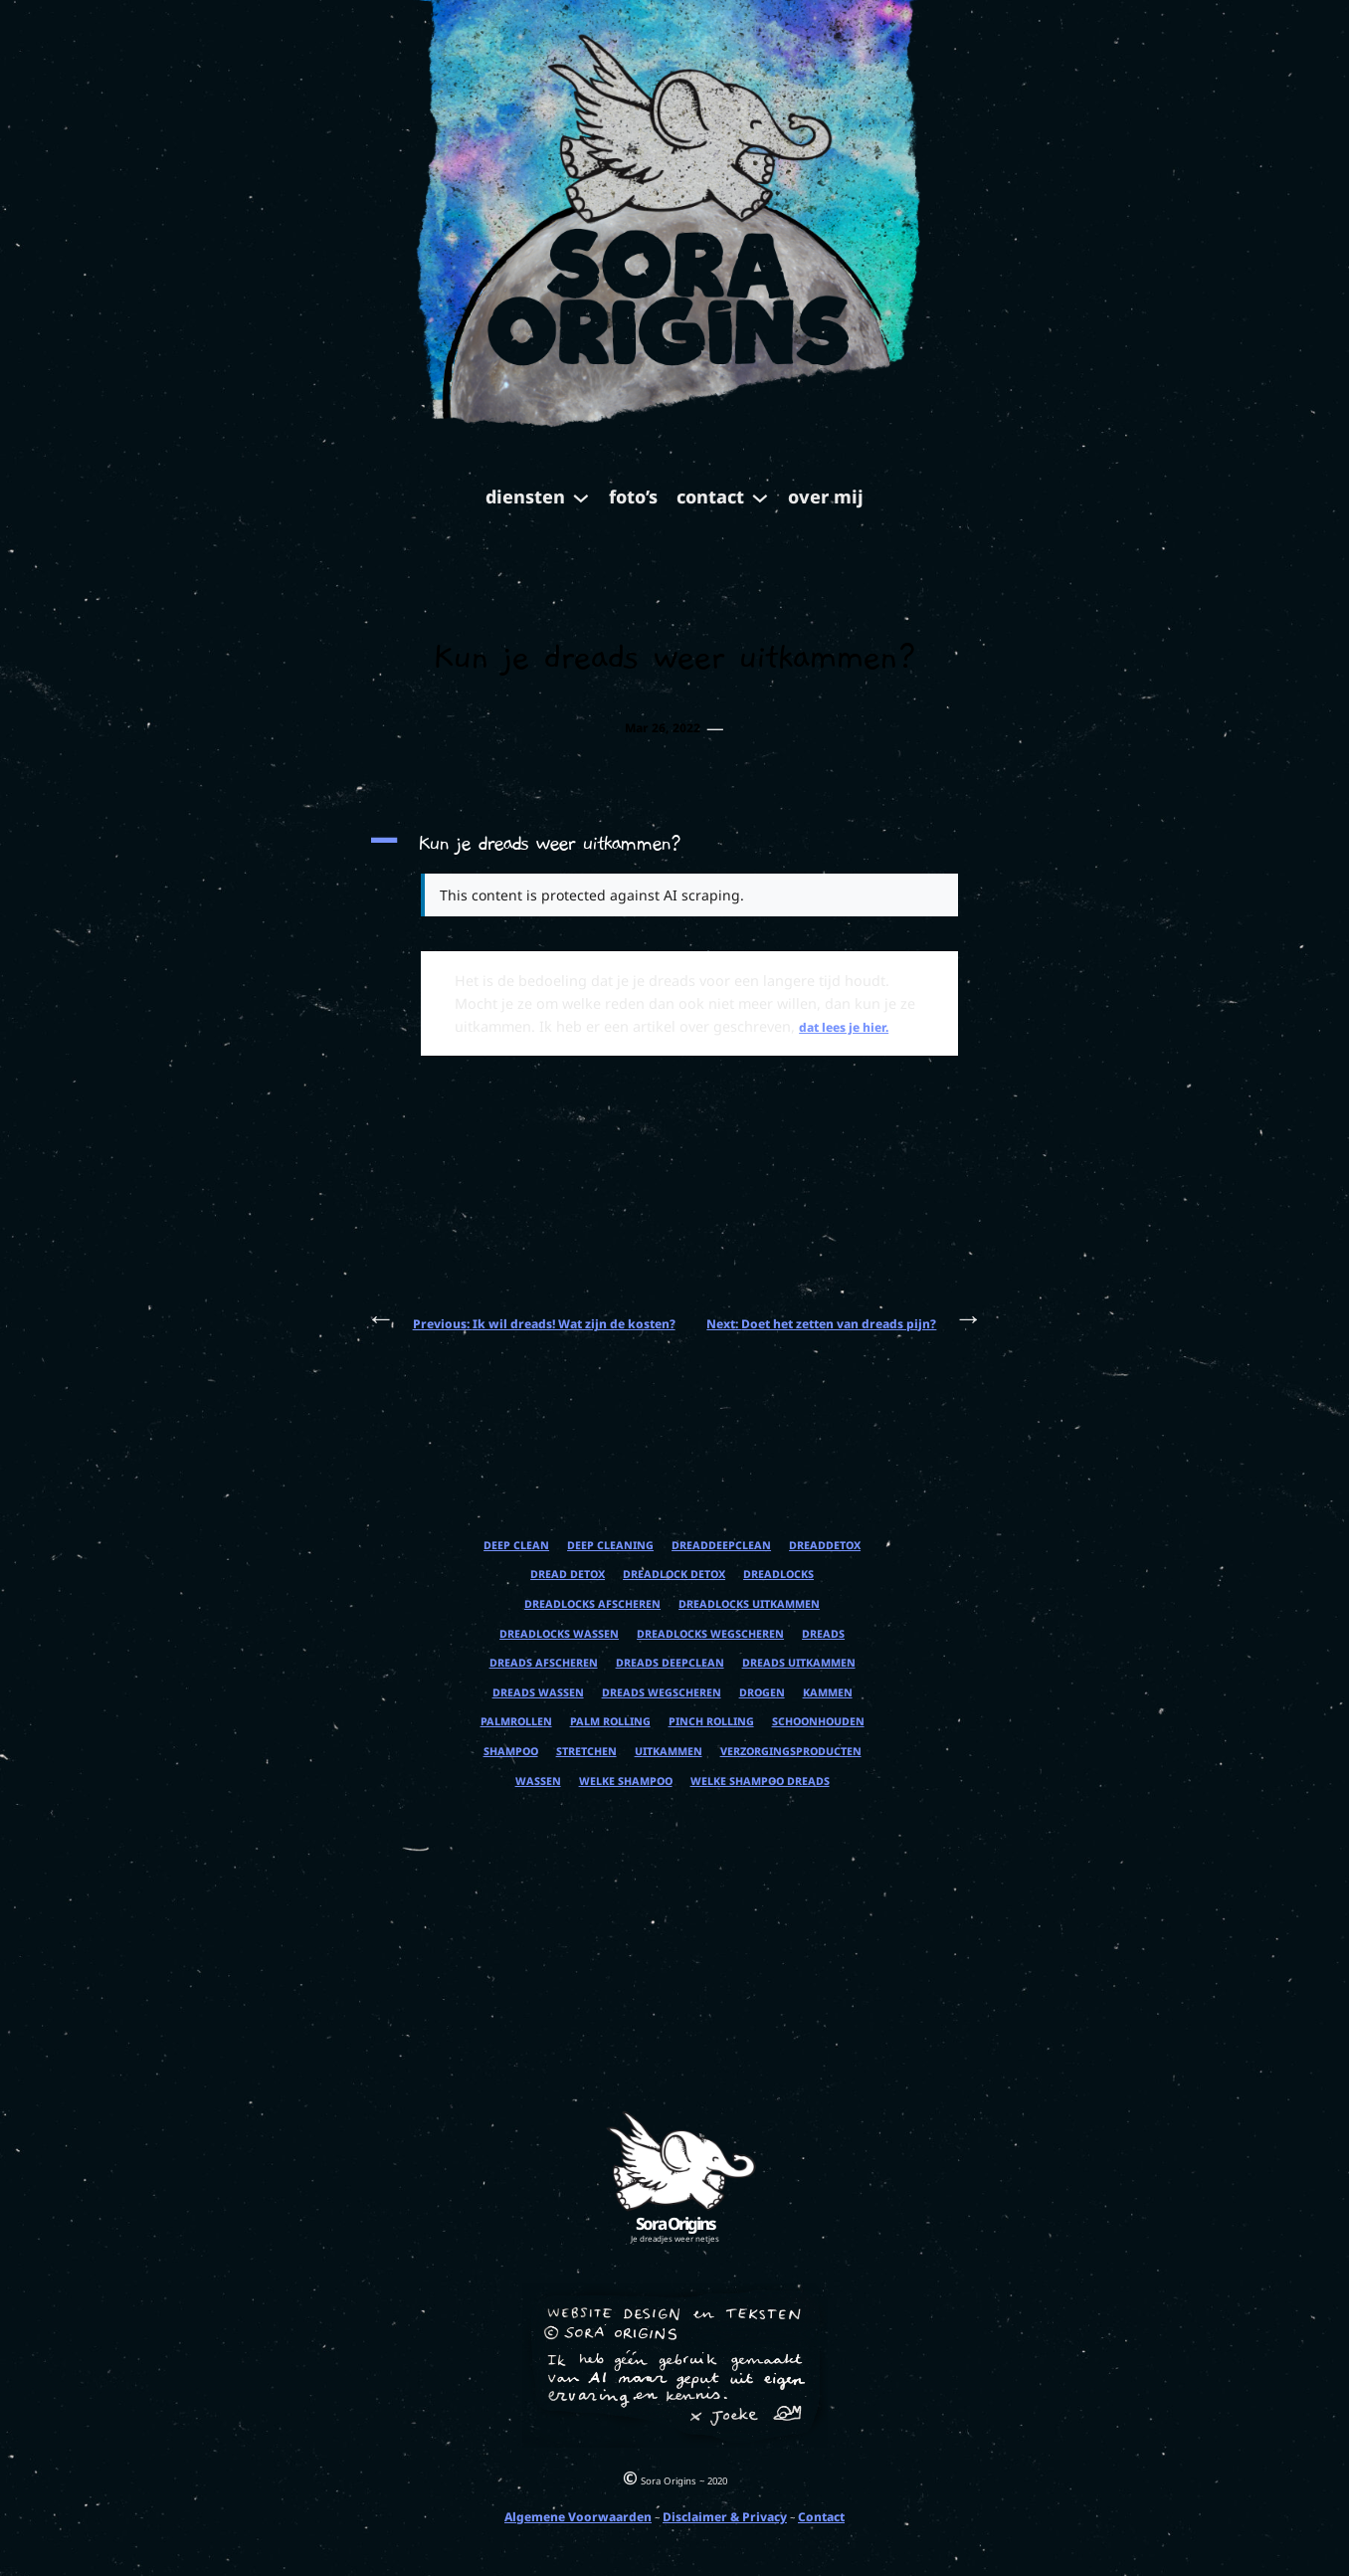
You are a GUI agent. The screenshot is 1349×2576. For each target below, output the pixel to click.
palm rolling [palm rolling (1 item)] (610, 1721)
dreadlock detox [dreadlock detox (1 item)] (674, 1574)
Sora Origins (675, 2223)
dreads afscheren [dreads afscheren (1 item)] (543, 1663)
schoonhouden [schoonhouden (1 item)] (818, 1721)
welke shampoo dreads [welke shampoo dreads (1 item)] (760, 1781)
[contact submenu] (760, 496)
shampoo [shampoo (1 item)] (510, 1751)
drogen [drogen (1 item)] (762, 1692)
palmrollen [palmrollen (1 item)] (516, 1721)
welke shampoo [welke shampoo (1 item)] (626, 1781)
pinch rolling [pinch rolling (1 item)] (711, 1721)
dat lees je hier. (843, 1027)
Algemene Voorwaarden (578, 2516)
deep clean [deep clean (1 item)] (516, 1545)
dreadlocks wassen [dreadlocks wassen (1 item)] (559, 1634)
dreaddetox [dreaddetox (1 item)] (825, 1545)
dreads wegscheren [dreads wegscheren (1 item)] (661, 1692)
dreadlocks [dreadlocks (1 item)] (778, 1574)
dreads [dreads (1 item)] (823, 1634)
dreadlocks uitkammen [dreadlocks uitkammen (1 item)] (749, 1604)
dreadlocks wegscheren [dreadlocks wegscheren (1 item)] (710, 1634)
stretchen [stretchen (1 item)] (586, 1751)
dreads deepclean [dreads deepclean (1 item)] (670, 1663)
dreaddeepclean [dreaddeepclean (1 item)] (721, 1545)
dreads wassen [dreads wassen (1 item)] (538, 1692)
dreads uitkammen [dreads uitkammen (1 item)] (799, 1663)
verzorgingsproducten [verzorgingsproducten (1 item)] (791, 1751)
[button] (674, 844)
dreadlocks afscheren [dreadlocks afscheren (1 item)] (592, 1604)
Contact (821, 2516)
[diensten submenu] (581, 496)
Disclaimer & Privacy (725, 2516)
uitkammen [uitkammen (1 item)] (668, 1751)
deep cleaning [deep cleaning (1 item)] (610, 1545)
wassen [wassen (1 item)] (538, 1781)
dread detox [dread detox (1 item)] (567, 1574)
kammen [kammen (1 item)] (828, 1692)
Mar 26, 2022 (662, 727)
